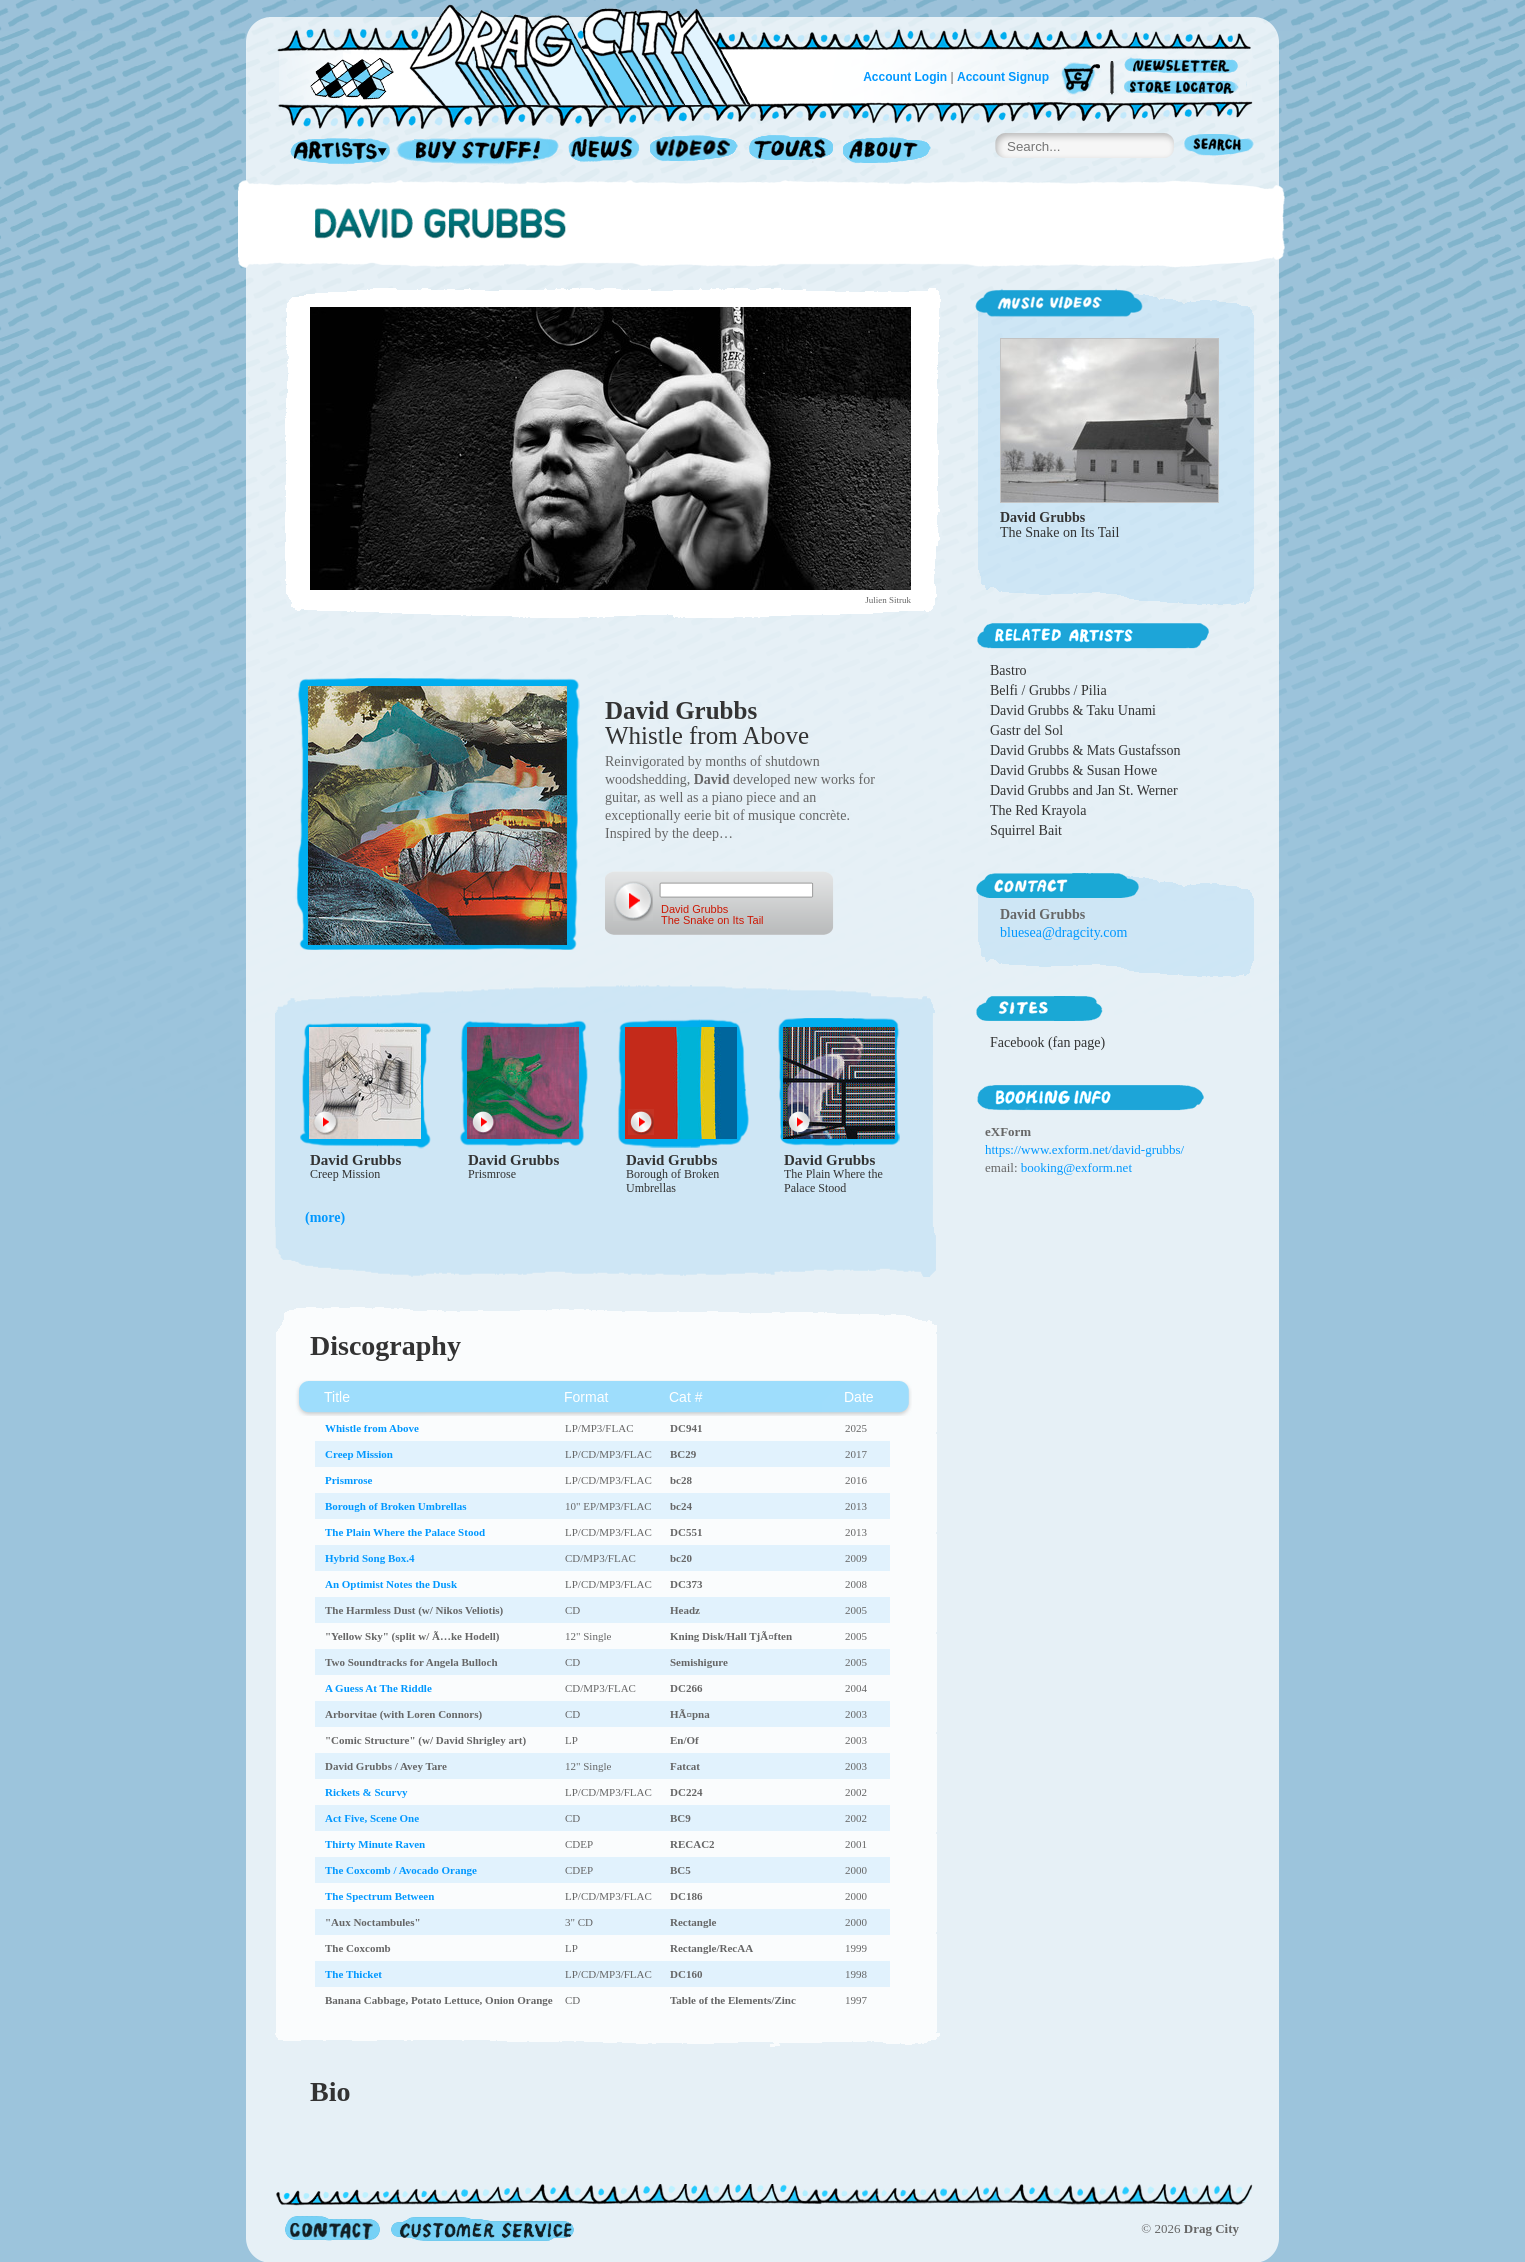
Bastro (1008, 670)
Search (1219, 146)
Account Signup (1003, 77)
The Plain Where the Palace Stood (833, 1181)
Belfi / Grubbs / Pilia (1048, 690)
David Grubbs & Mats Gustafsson (1085, 750)
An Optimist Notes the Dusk (391, 1584)
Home (526, 54)
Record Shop (480, 151)
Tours (791, 151)
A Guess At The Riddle (378, 1688)
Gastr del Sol (1026, 730)
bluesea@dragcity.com (1063, 932)
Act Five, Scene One (372, 1818)
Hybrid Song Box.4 (370, 1558)
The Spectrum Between (379, 1896)
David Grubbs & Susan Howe (1073, 770)
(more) (325, 1217)
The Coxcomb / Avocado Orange (401, 1870)
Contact (332, 2228)
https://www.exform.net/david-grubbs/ (1084, 1149)
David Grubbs (681, 710)
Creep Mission (345, 1174)
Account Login (905, 77)
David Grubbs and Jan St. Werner (1084, 790)
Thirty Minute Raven (375, 1844)
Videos (694, 151)
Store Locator (1184, 87)
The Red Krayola (1038, 810)
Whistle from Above (707, 735)
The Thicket (353, 1974)
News (605, 151)
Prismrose (492, 1174)
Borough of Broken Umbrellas (672, 1181)
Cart (1081, 79)
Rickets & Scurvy (366, 1792)
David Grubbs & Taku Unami (1073, 710)
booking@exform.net (1076, 1167)
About (886, 151)
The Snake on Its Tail (1059, 532)
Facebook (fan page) (1047, 1042)
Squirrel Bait (1026, 830)
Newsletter (1184, 66)
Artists (335, 151)
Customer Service (481, 2228)
